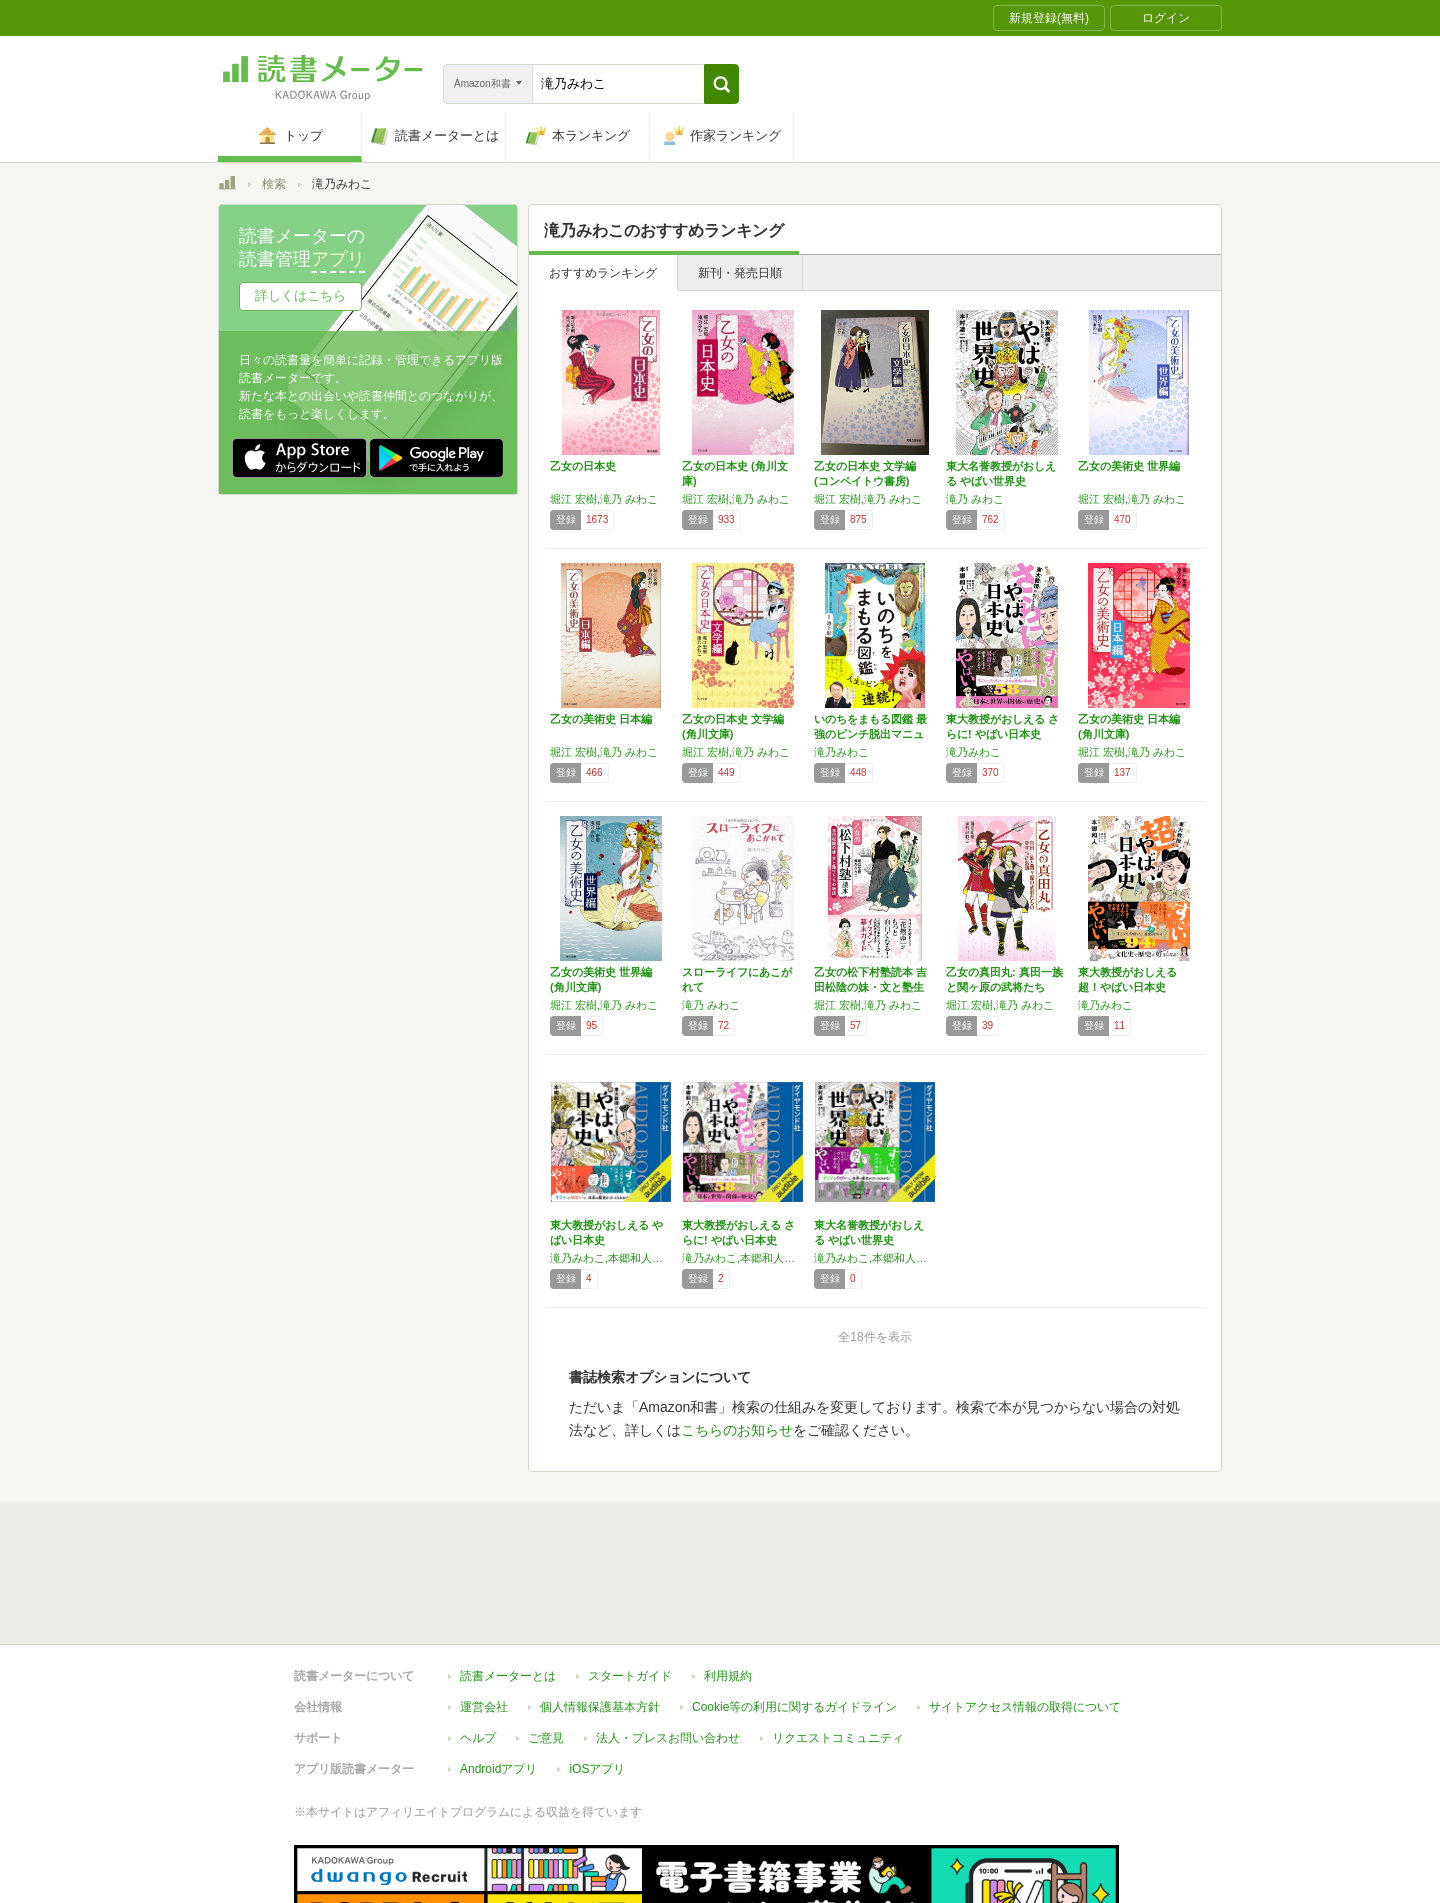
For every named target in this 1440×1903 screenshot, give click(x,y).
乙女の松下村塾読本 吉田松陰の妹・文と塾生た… (870, 987)
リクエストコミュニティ (838, 1738)
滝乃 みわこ (975, 499)
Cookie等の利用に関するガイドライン (794, 1707)
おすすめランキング (603, 273)
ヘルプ (478, 1738)
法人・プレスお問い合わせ (668, 1738)
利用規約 (728, 1676)
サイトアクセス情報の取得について (1025, 1707)
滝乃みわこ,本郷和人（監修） (611, 1258)
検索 (274, 184)
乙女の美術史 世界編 (1129, 466)
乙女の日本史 (583, 466)
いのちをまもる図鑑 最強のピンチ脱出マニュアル (870, 734)
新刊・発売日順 (740, 273)
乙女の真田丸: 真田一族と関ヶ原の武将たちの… (1004, 987)
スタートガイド (630, 1676)
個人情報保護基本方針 (600, 1707)
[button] (721, 84)
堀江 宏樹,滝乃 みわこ (604, 499)
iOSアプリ (597, 1769)
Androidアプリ (498, 1769)
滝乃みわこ (841, 752)
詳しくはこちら (300, 295)
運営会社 (484, 1707)
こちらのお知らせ (737, 1430)
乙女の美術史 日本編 (601, 719)
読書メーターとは (508, 1676)
